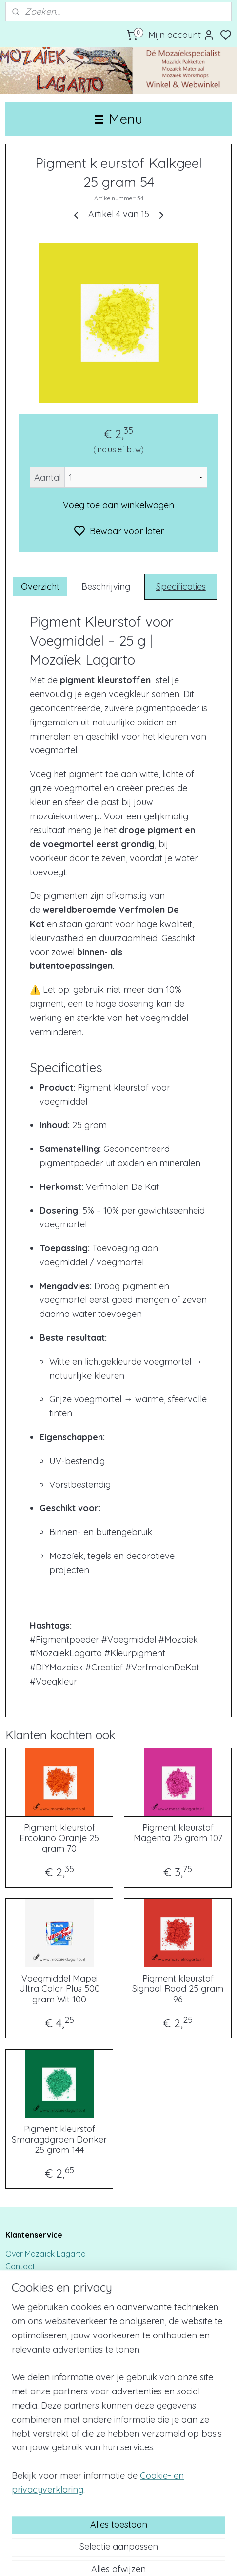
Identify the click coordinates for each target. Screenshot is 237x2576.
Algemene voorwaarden (48, 2341)
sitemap (153, 2558)
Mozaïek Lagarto (36, 2497)
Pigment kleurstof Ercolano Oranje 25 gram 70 (59, 1838)
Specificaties (181, 586)
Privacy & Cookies (37, 2304)
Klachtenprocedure (40, 2329)
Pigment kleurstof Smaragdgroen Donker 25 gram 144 (59, 2140)
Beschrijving (105, 586)
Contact (21, 2266)
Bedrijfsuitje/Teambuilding (52, 2395)
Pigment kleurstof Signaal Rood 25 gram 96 (177, 1989)
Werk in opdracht (36, 2408)
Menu (118, 119)
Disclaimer (23, 2291)
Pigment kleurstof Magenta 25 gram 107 (178, 1833)
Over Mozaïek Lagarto (45, 2254)
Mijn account (181, 35)
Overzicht (40, 586)
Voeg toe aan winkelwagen (118, 505)
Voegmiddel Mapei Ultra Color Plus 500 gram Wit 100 (59, 1989)
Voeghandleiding (35, 2450)
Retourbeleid (28, 2316)
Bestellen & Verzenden (45, 2278)
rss (172, 2558)
